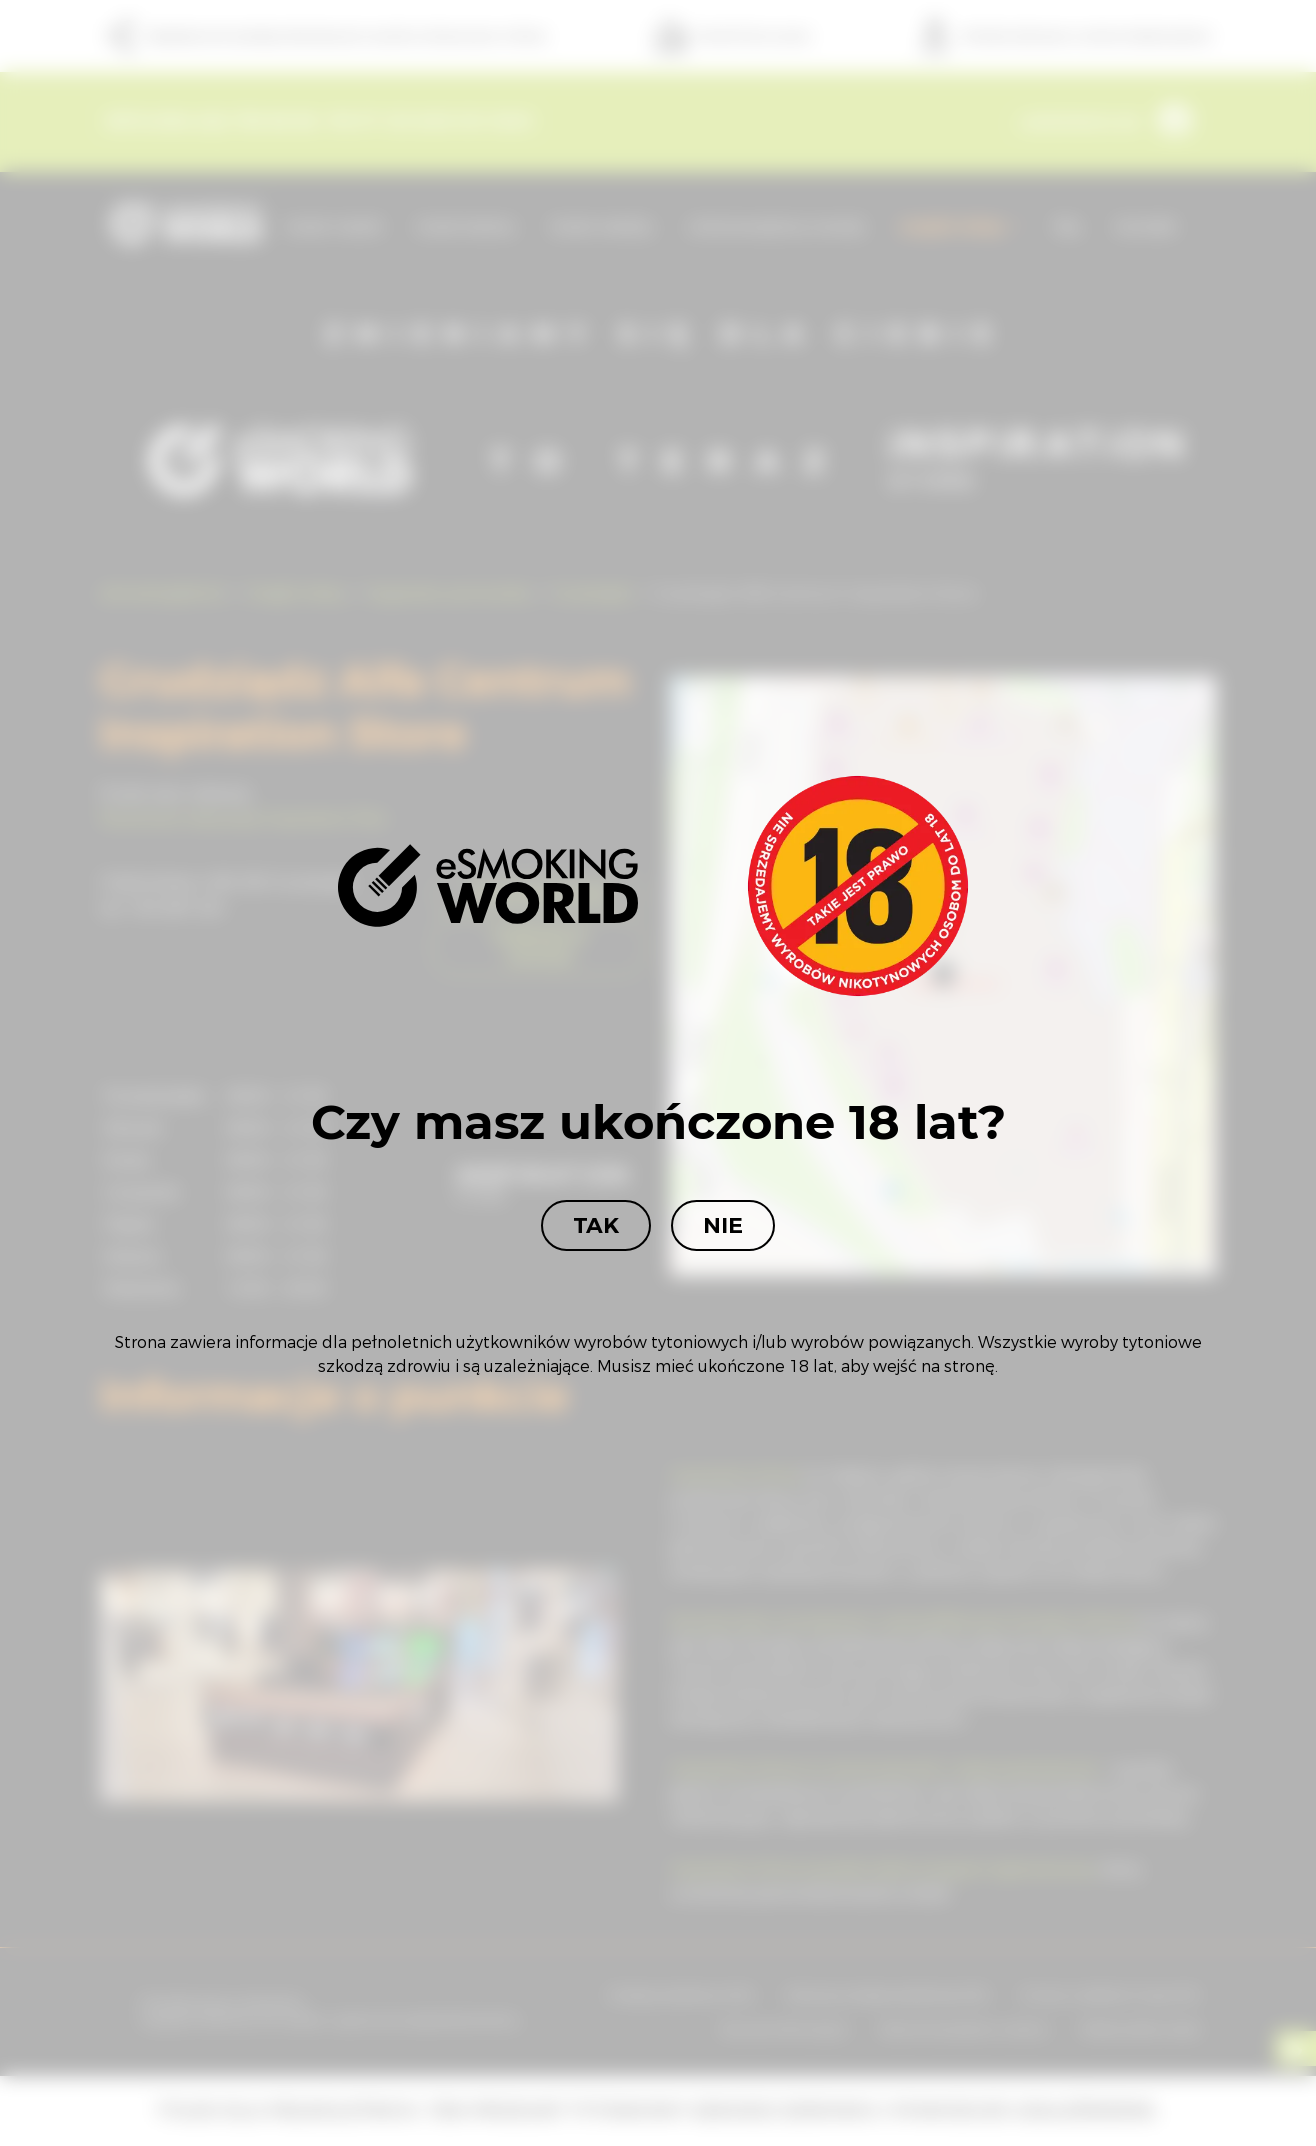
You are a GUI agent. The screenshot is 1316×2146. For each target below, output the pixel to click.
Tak (596, 1225)
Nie (723, 1225)
